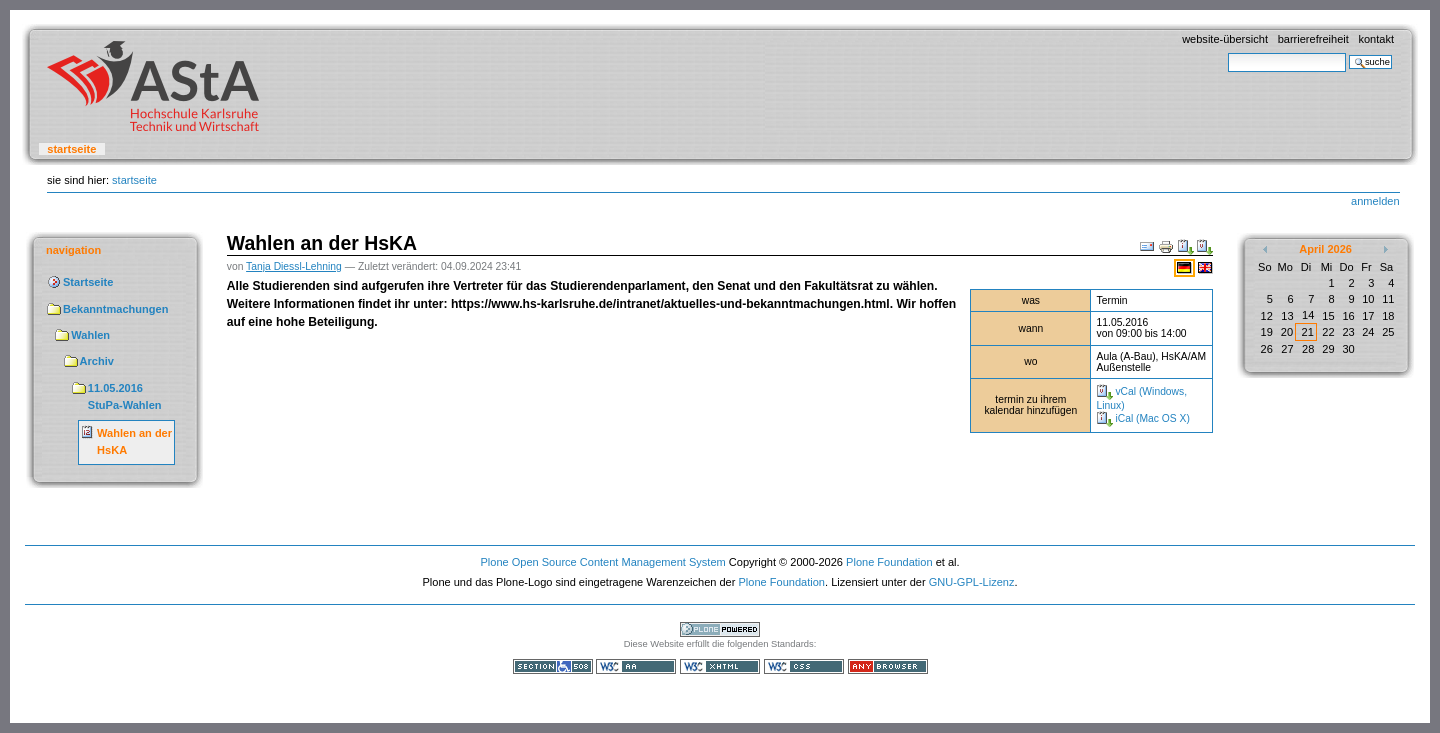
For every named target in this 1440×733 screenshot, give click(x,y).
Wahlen (90, 335)
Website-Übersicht (1225, 39)
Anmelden (1375, 201)
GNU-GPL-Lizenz (972, 582)
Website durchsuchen (1227, 52)
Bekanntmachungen (115, 309)
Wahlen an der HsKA (134, 442)
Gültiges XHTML (720, 666)
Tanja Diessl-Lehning (294, 266)
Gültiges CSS (804, 666)
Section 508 (553, 666)
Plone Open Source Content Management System (602, 562)
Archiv (97, 361)
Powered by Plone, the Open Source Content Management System (720, 629)
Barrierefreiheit (1313, 39)
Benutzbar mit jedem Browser (888, 666)
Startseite (71, 149)
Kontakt (1376, 39)
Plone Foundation (889, 562)
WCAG (636, 666)
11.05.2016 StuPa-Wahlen (125, 397)
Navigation (73, 250)
